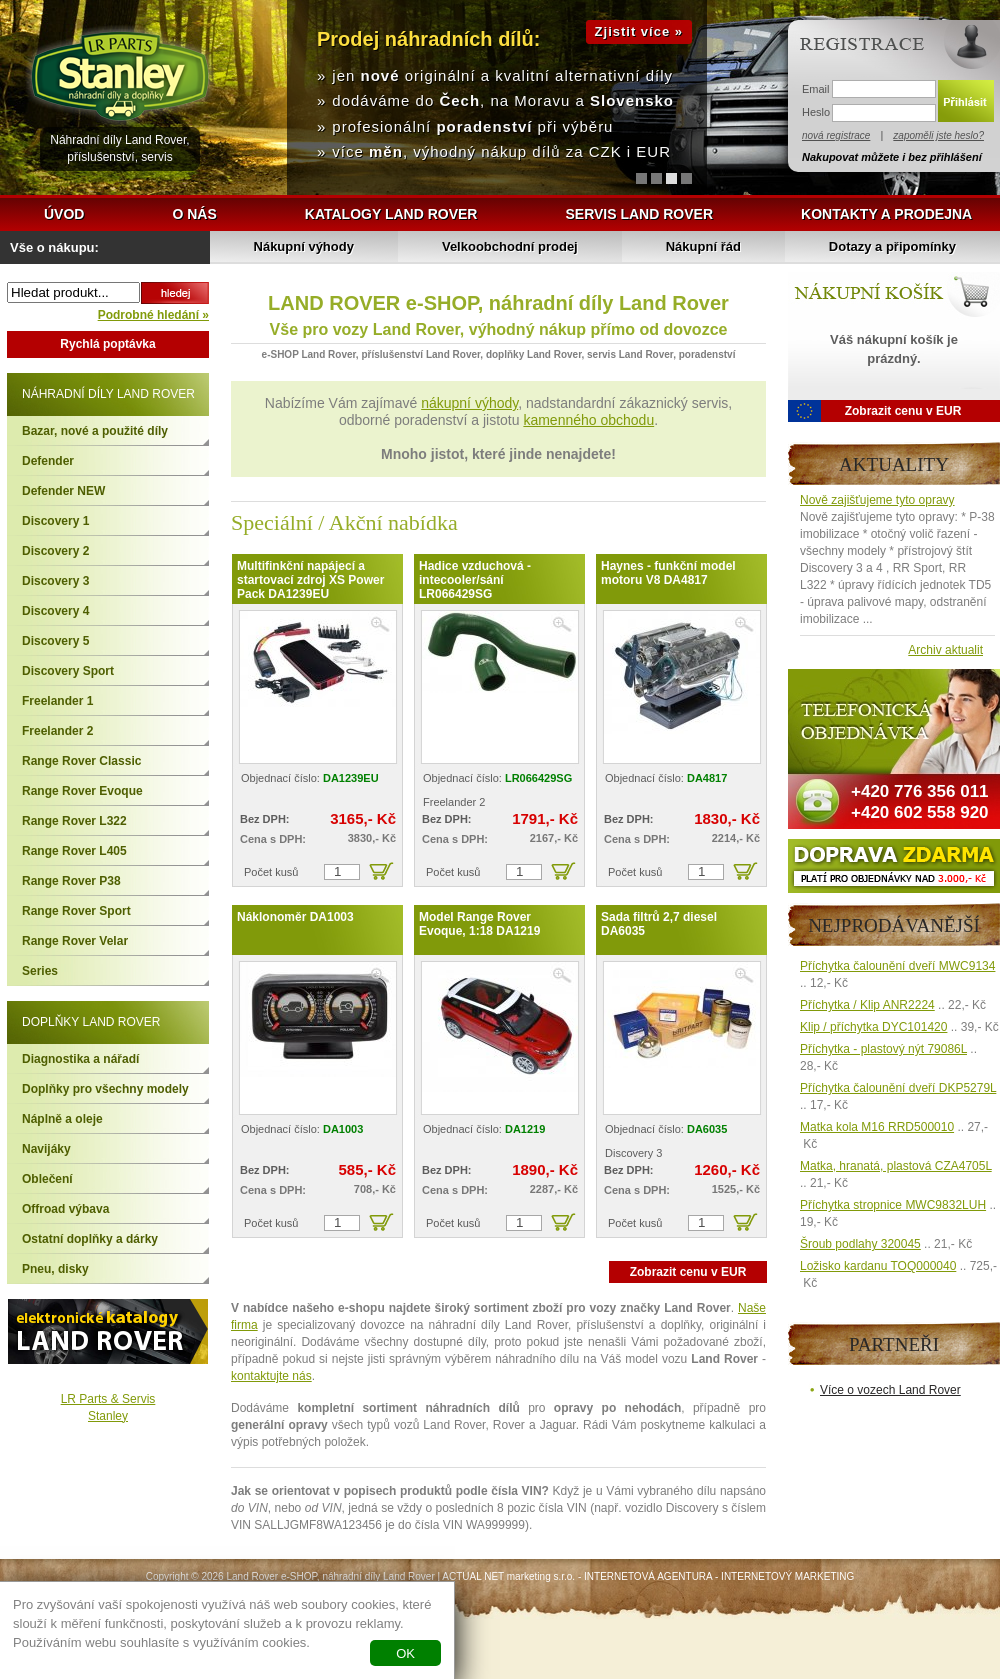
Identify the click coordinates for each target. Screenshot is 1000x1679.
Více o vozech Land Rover (890, 1390)
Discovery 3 (55, 581)
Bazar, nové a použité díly (95, 431)
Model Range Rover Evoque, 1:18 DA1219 (479, 924)
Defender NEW (63, 491)
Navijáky (46, 1149)
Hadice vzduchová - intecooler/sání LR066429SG (475, 580)
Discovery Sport (68, 671)
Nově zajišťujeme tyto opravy (877, 500)
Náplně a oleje (62, 1119)
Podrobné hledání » (153, 315)
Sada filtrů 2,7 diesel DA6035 (659, 924)
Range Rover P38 (71, 881)
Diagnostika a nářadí (80, 1059)
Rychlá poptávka (107, 344)
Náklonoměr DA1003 (295, 917)
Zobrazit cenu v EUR (688, 1272)
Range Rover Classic (81, 761)
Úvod (64, 214)
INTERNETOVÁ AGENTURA (648, 1576)
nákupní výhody (469, 403)
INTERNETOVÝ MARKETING (787, 1576)
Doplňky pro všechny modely (105, 1089)
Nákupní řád (703, 246)
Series (40, 971)
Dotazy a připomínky (892, 246)
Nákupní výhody (304, 246)
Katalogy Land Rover (391, 214)
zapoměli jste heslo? (938, 135)
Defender (48, 461)
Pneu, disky (55, 1269)
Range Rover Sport (76, 911)
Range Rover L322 (74, 821)
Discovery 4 (55, 611)
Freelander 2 (57, 731)
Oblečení (47, 1179)
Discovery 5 (55, 641)
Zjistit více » (639, 31)
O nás (194, 214)
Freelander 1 (57, 701)
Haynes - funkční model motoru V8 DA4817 (668, 573)
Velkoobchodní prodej (510, 246)
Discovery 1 (55, 521)
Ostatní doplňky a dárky (90, 1239)
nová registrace (836, 135)
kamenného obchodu (588, 420)
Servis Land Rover (639, 214)
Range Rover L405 (74, 851)
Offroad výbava (65, 1209)
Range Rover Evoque (82, 791)
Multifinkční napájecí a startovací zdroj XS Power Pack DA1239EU (310, 580)
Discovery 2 (55, 551)
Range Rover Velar (75, 941)
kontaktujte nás (271, 1376)
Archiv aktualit (945, 650)
